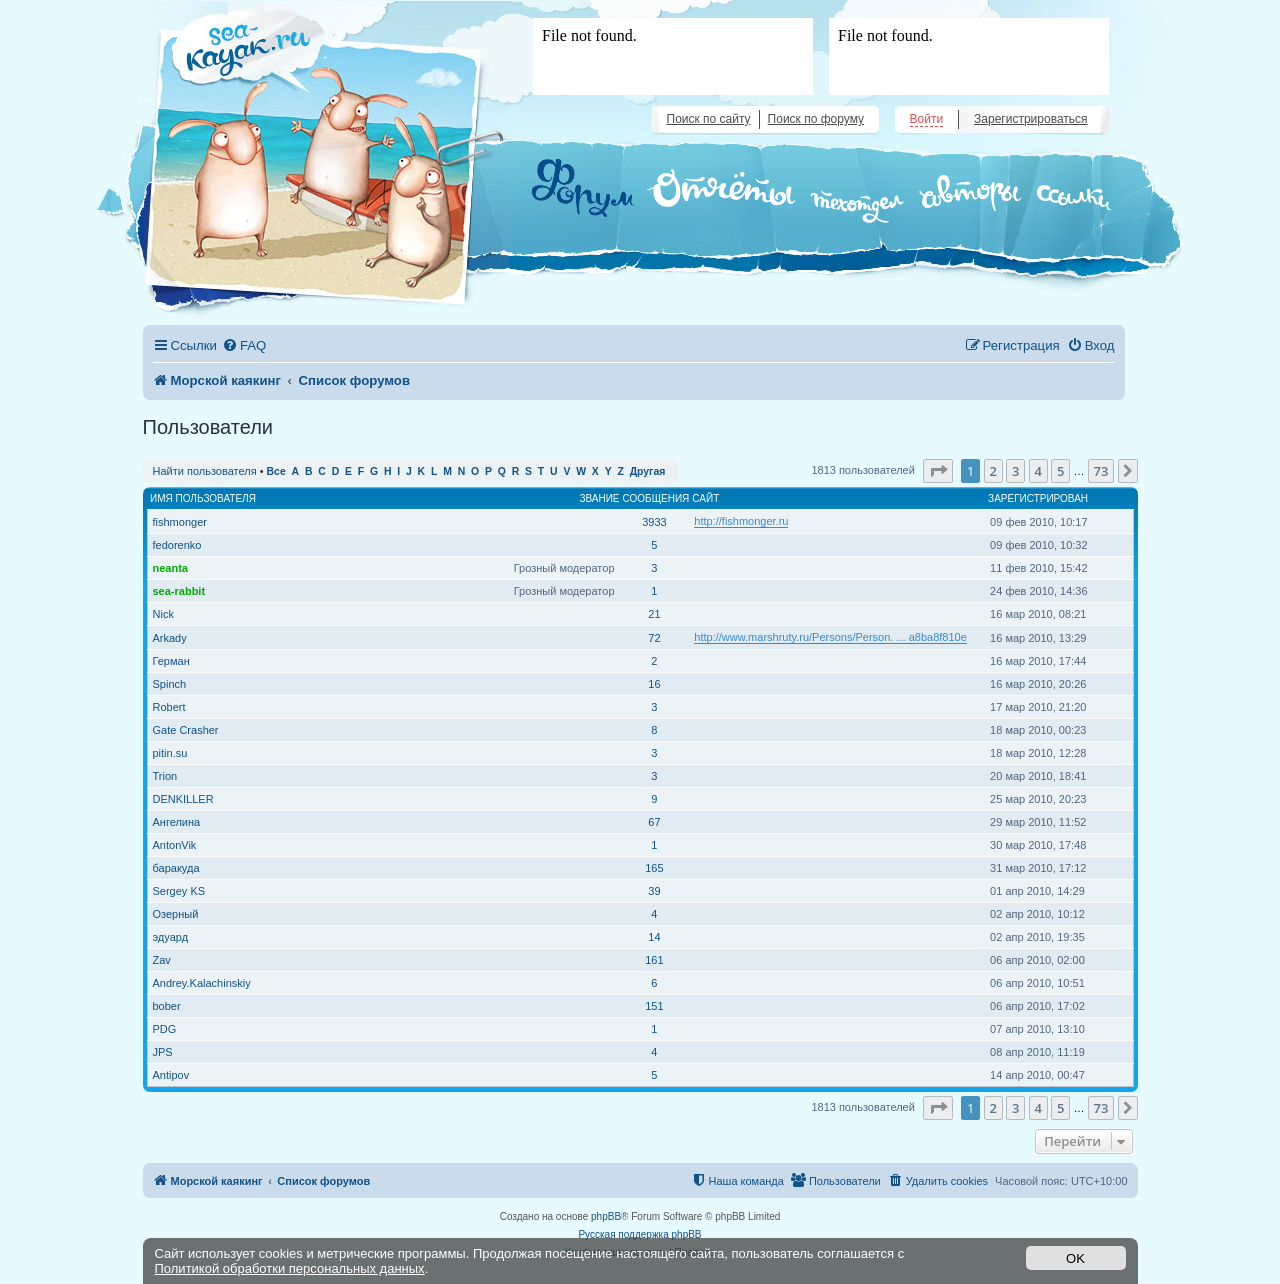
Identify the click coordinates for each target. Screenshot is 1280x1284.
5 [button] (1060, 471)
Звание (599, 498)
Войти (927, 119)
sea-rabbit (179, 591)
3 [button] (1015, 471)
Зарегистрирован (1038, 498)
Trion (165, 776)
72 (654, 638)
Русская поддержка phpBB (639, 1234)
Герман (171, 661)
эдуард (171, 937)
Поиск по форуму (816, 119)
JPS (163, 1052)
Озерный (176, 914)
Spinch (170, 684)
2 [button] (993, 471)
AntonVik (175, 845)
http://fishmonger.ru (741, 521)
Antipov (171, 1075)
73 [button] (1101, 471)
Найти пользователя (205, 471)
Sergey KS (179, 891)
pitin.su (170, 753)
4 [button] (1038, 471)
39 (654, 891)
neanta (170, 568)
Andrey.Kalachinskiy (202, 983)
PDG (165, 1029)
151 (654, 1006)
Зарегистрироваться (1030, 119)
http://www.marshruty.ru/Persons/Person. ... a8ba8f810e (830, 637)
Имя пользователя (203, 498)
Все (276, 471)
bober (167, 1006)
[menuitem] (244, 345)
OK (1075, 1258)
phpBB (606, 1216)
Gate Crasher (186, 730)
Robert (169, 707)
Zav (162, 960)
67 (654, 822)
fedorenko (177, 545)
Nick (163, 614)
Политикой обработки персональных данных (290, 1268)
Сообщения (656, 498)
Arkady (170, 638)
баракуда (176, 868)
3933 (654, 522)
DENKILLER (183, 799)
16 (654, 684)
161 (654, 960)
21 (654, 614)
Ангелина (177, 822)
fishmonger (180, 522)
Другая (648, 471)
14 (654, 937)
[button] (938, 471)
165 (654, 868)
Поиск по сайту (709, 119)
